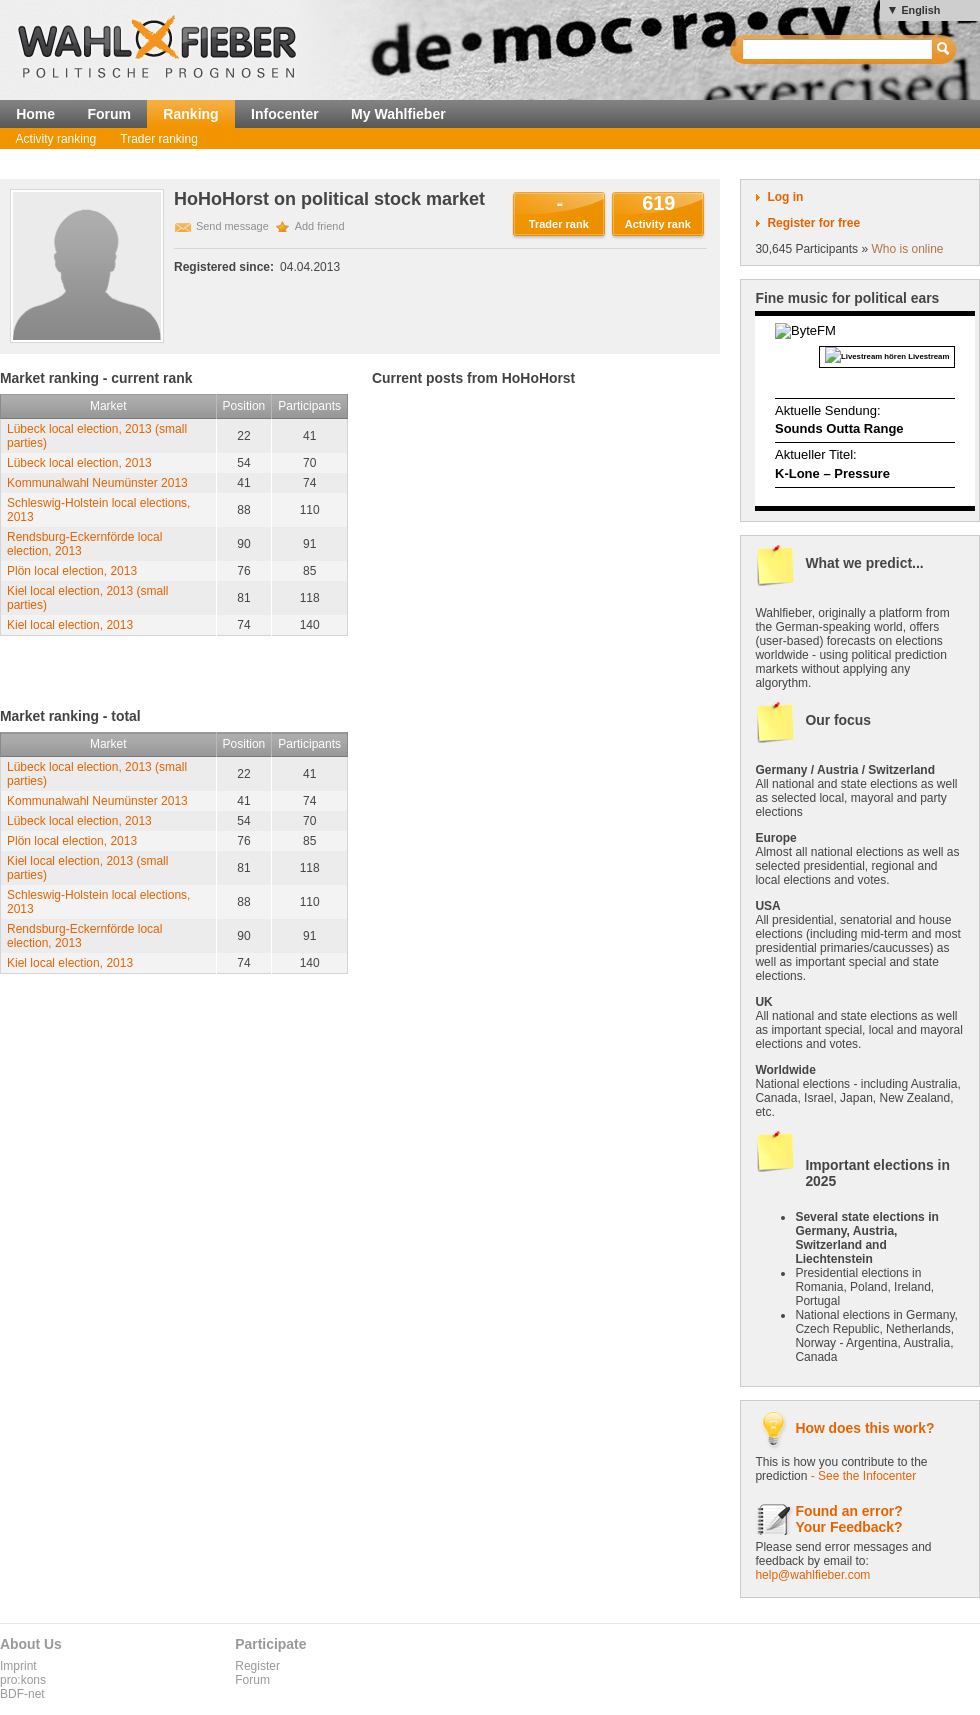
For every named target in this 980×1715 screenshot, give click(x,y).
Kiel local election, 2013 (70, 625)
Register (257, 1666)
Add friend (320, 226)
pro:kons (23, 1680)
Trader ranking (159, 139)
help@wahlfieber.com (812, 1575)
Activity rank (658, 224)
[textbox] (838, 49)
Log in (785, 197)
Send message (232, 226)
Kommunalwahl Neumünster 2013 (97, 483)
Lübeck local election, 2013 (79, 463)
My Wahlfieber (398, 114)
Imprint (18, 1666)
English (920, 10)
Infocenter (285, 114)
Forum (109, 114)
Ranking (190, 114)
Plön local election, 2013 (72, 571)
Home (35, 114)
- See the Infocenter (863, 1476)
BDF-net (22, 1694)
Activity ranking (56, 139)
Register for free (813, 223)
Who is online (907, 249)
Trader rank (559, 224)
